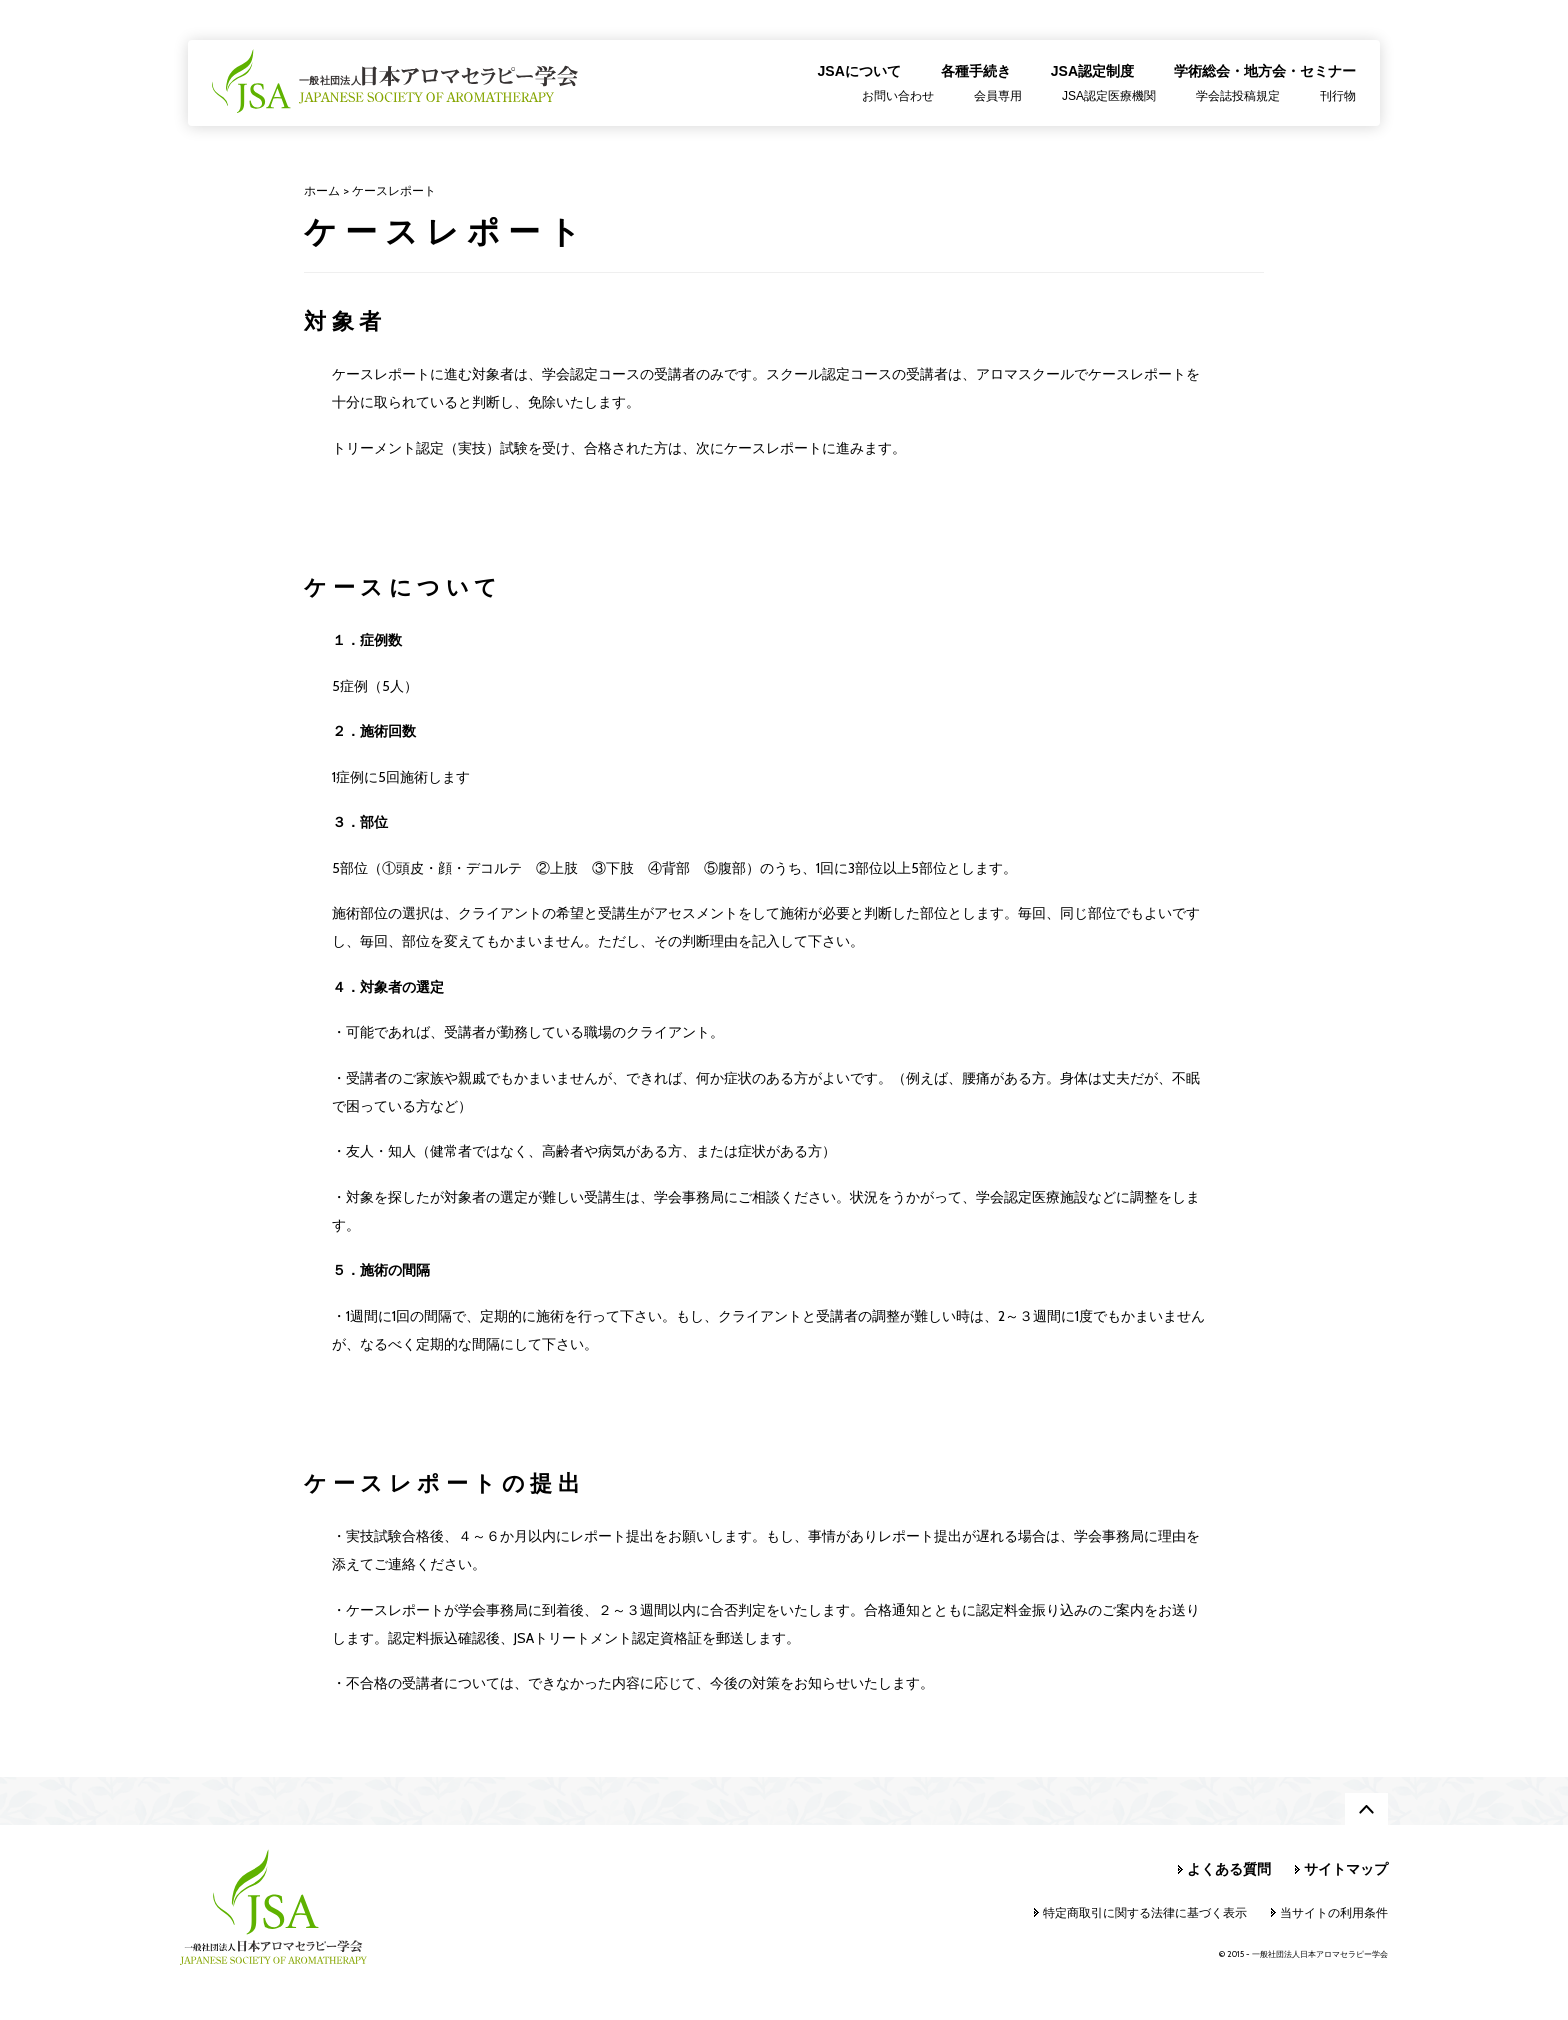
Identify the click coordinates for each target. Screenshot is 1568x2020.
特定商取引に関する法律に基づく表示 (1145, 1912)
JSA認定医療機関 (1109, 96)
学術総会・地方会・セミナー (1265, 71)
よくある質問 (1229, 1869)
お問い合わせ (898, 96)
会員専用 (998, 96)
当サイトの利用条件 (1334, 1912)
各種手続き (976, 71)
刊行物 (1338, 96)
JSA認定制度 (1092, 71)
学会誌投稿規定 (1238, 96)
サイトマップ (1346, 1869)
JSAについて (859, 71)
